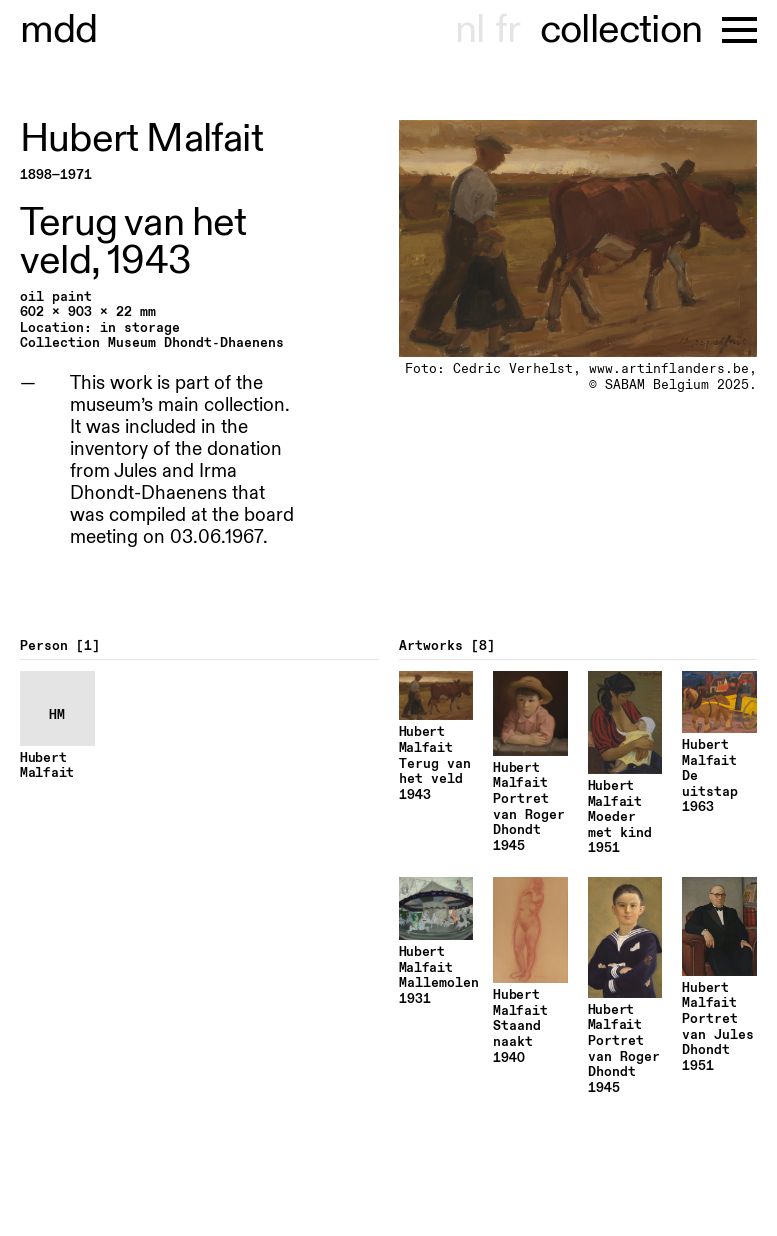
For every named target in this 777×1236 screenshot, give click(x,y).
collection (621, 30)
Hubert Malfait (141, 139)
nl (469, 30)
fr (507, 30)
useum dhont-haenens (59, 30)
